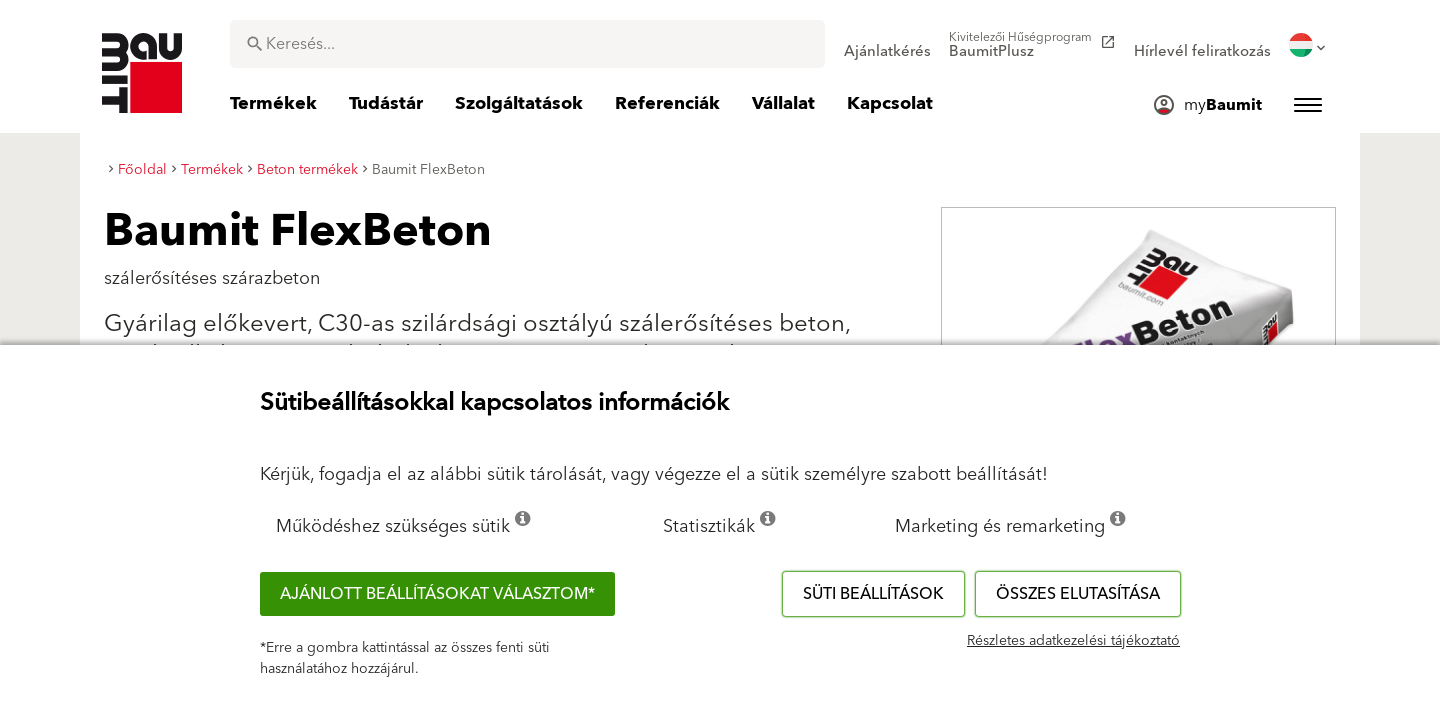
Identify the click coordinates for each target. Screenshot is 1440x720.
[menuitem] (887, 45)
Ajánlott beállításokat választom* (437, 594)
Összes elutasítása (1078, 594)
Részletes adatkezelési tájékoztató (1073, 641)
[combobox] (527, 44)
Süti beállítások (873, 594)
